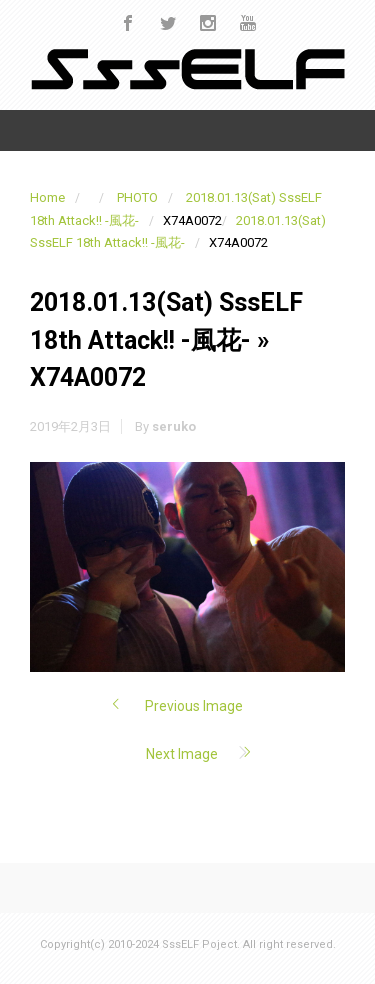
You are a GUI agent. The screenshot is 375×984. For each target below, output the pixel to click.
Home (47, 197)
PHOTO (137, 197)
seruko (174, 426)
